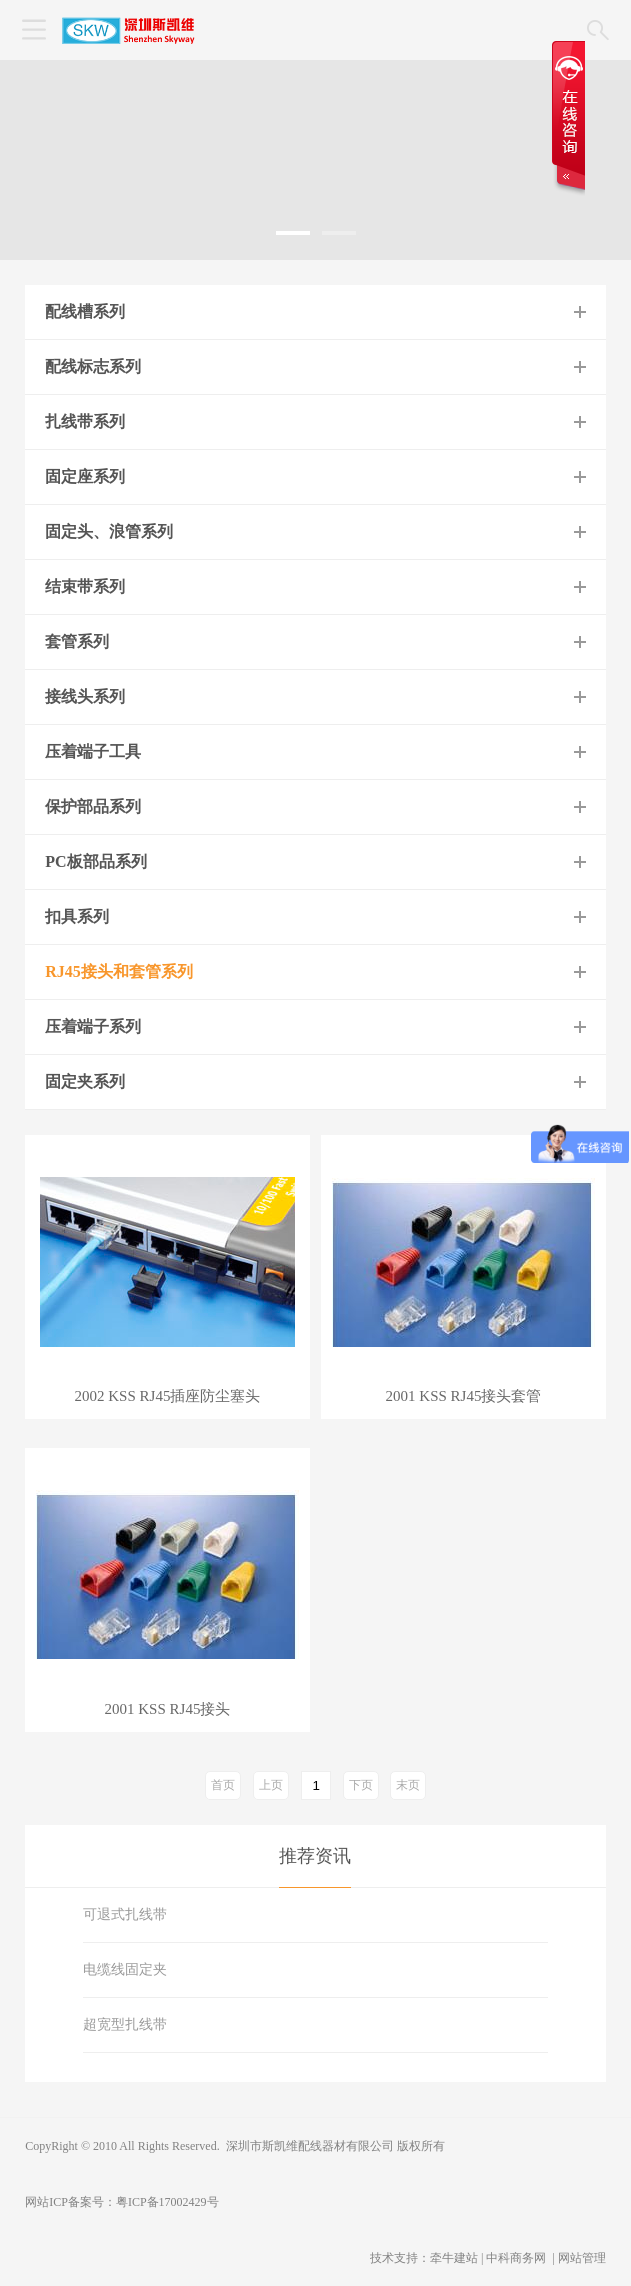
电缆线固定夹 (125, 1969)
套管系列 (77, 641)
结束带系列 (85, 586)
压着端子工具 (93, 751)
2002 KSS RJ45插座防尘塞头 (168, 1396)
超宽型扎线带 (125, 2024)
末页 (408, 1785)
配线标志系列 (93, 366)
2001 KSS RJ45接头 (168, 1709)
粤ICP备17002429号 (167, 2202)
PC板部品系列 (95, 861)
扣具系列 (77, 916)
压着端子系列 (93, 1026)
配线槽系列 (85, 311)
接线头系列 (85, 696)
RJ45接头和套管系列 (119, 971)
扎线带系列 (85, 421)
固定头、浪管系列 (109, 531)
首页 (223, 1785)
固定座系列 (85, 476)
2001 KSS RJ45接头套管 (464, 1396)
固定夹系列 (85, 1081)
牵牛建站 (454, 2258)
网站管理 (582, 2258)
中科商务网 (516, 2258)
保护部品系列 (93, 806)
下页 (361, 1785)
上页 (271, 1785)
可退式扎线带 (125, 1914)
